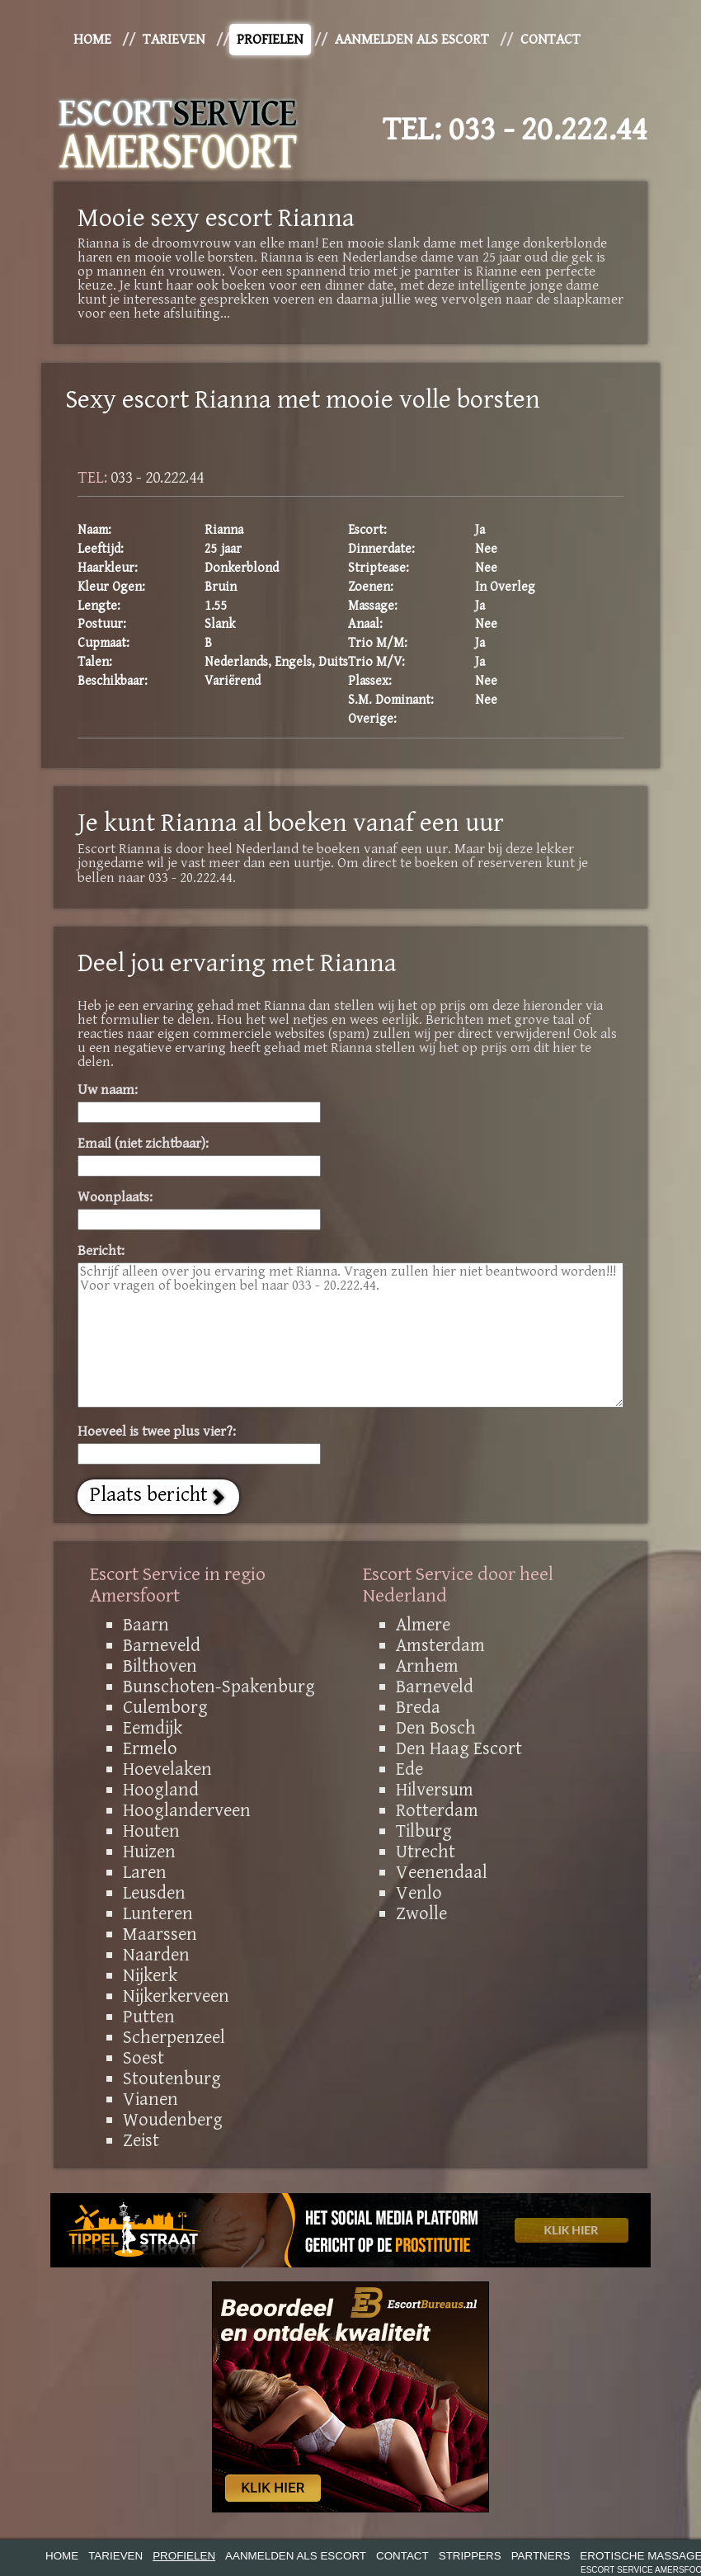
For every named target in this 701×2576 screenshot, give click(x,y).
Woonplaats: (115, 1198)
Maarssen (160, 1934)
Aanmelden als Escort (412, 39)
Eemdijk (152, 1728)
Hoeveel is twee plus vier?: (157, 1432)
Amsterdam (440, 1645)
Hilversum (434, 1789)
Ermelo (150, 1748)
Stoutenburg (172, 2078)
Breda (418, 1707)
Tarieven (174, 39)
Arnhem (427, 1666)
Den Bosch (436, 1728)
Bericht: (101, 1251)
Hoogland (161, 1789)
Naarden (156, 1954)
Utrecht (425, 1851)
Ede (409, 1769)
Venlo (419, 1893)
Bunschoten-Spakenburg (219, 1686)
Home (92, 39)
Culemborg (165, 1707)
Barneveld (161, 1645)
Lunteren (158, 1913)
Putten (149, 2016)
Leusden (154, 1893)
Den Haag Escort (459, 1748)
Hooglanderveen (187, 1810)
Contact (550, 39)
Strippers (470, 2556)
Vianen (150, 2099)
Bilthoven (160, 1666)
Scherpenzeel (174, 2037)
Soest (143, 2058)
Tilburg (424, 1831)
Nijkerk (150, 1975)
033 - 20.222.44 (548, 130)
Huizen (149, 1851)
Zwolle (421, 1913)
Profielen (270, 39)
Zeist (141, 2140)
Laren (145, 1872)
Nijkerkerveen (176, 1996)
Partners (541, 2556)
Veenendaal (441, 1872)
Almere (423, 1624)
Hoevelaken (167, 1769)
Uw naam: (108, 1090)
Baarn (146, 1624)
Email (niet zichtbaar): (143, 1144)
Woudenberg (173, 2119)
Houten (151, 1831)
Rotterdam (437, 1810)
